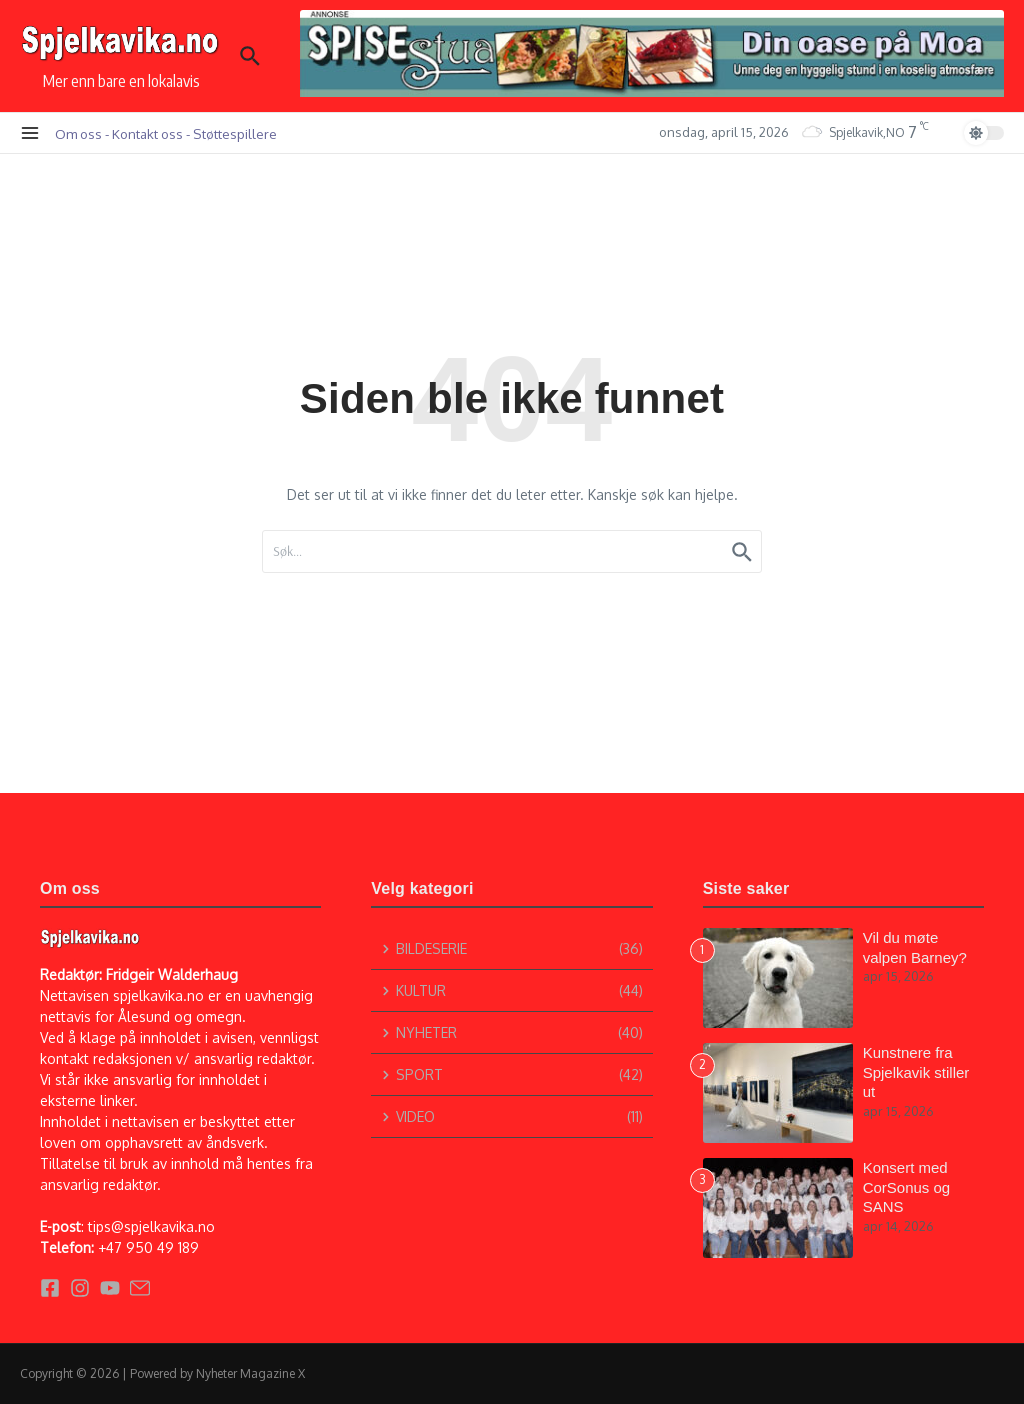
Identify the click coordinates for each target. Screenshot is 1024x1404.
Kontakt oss (147, 133)
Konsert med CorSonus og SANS (907, 1187)
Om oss (78, 133)
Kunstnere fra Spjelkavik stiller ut (916, 1072)
